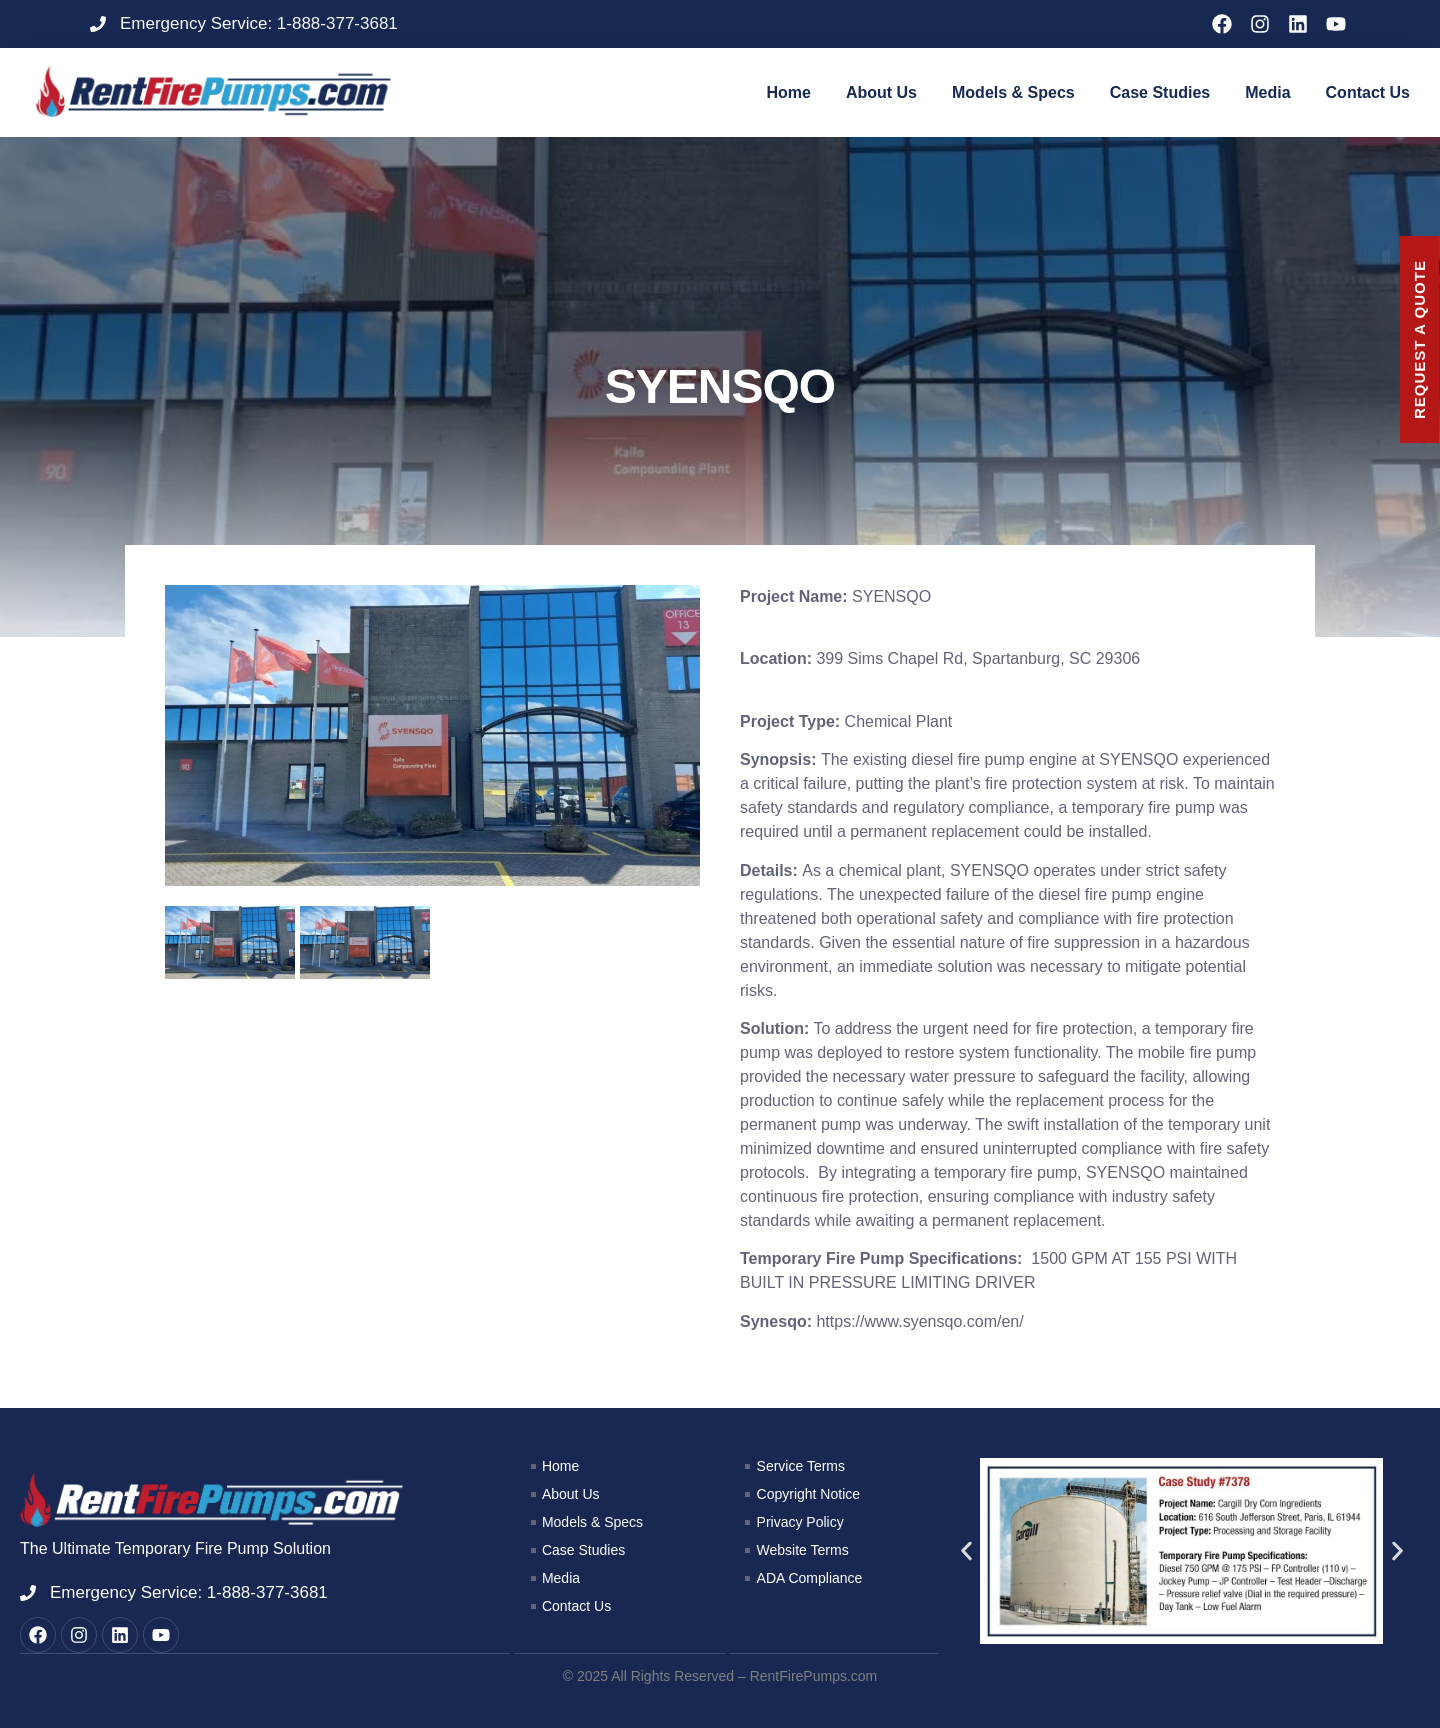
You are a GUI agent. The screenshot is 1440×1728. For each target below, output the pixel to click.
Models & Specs (1013, 92)
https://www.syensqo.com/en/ (919, 1321)
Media (1267, 92)
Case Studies (1160, 92)
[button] (966, 1551)
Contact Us (1368, 92)
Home (788, 92)
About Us (881, 92)
